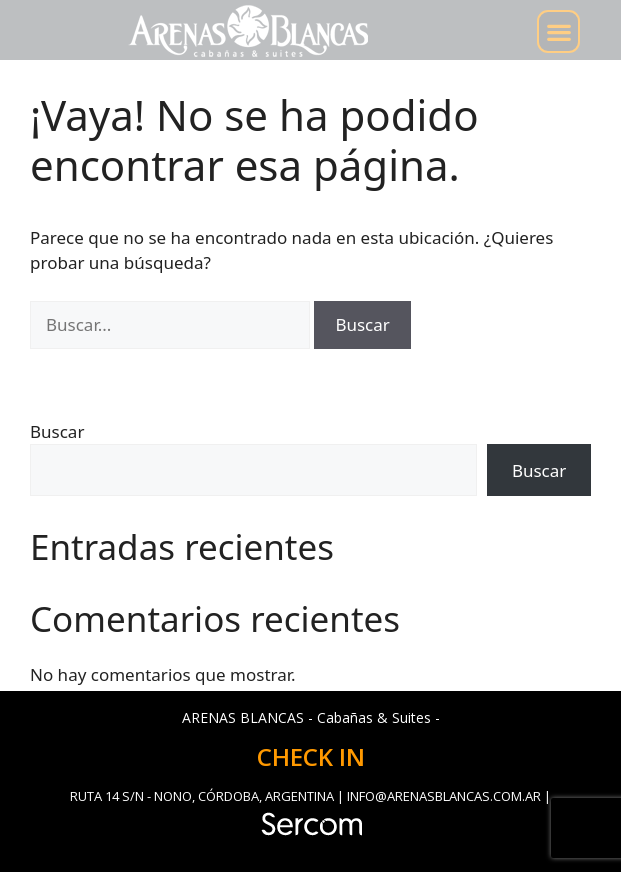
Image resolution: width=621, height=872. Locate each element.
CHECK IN (311, 756)
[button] (558, 31)
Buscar (57, 431)
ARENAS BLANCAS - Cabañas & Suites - (311, 717)
